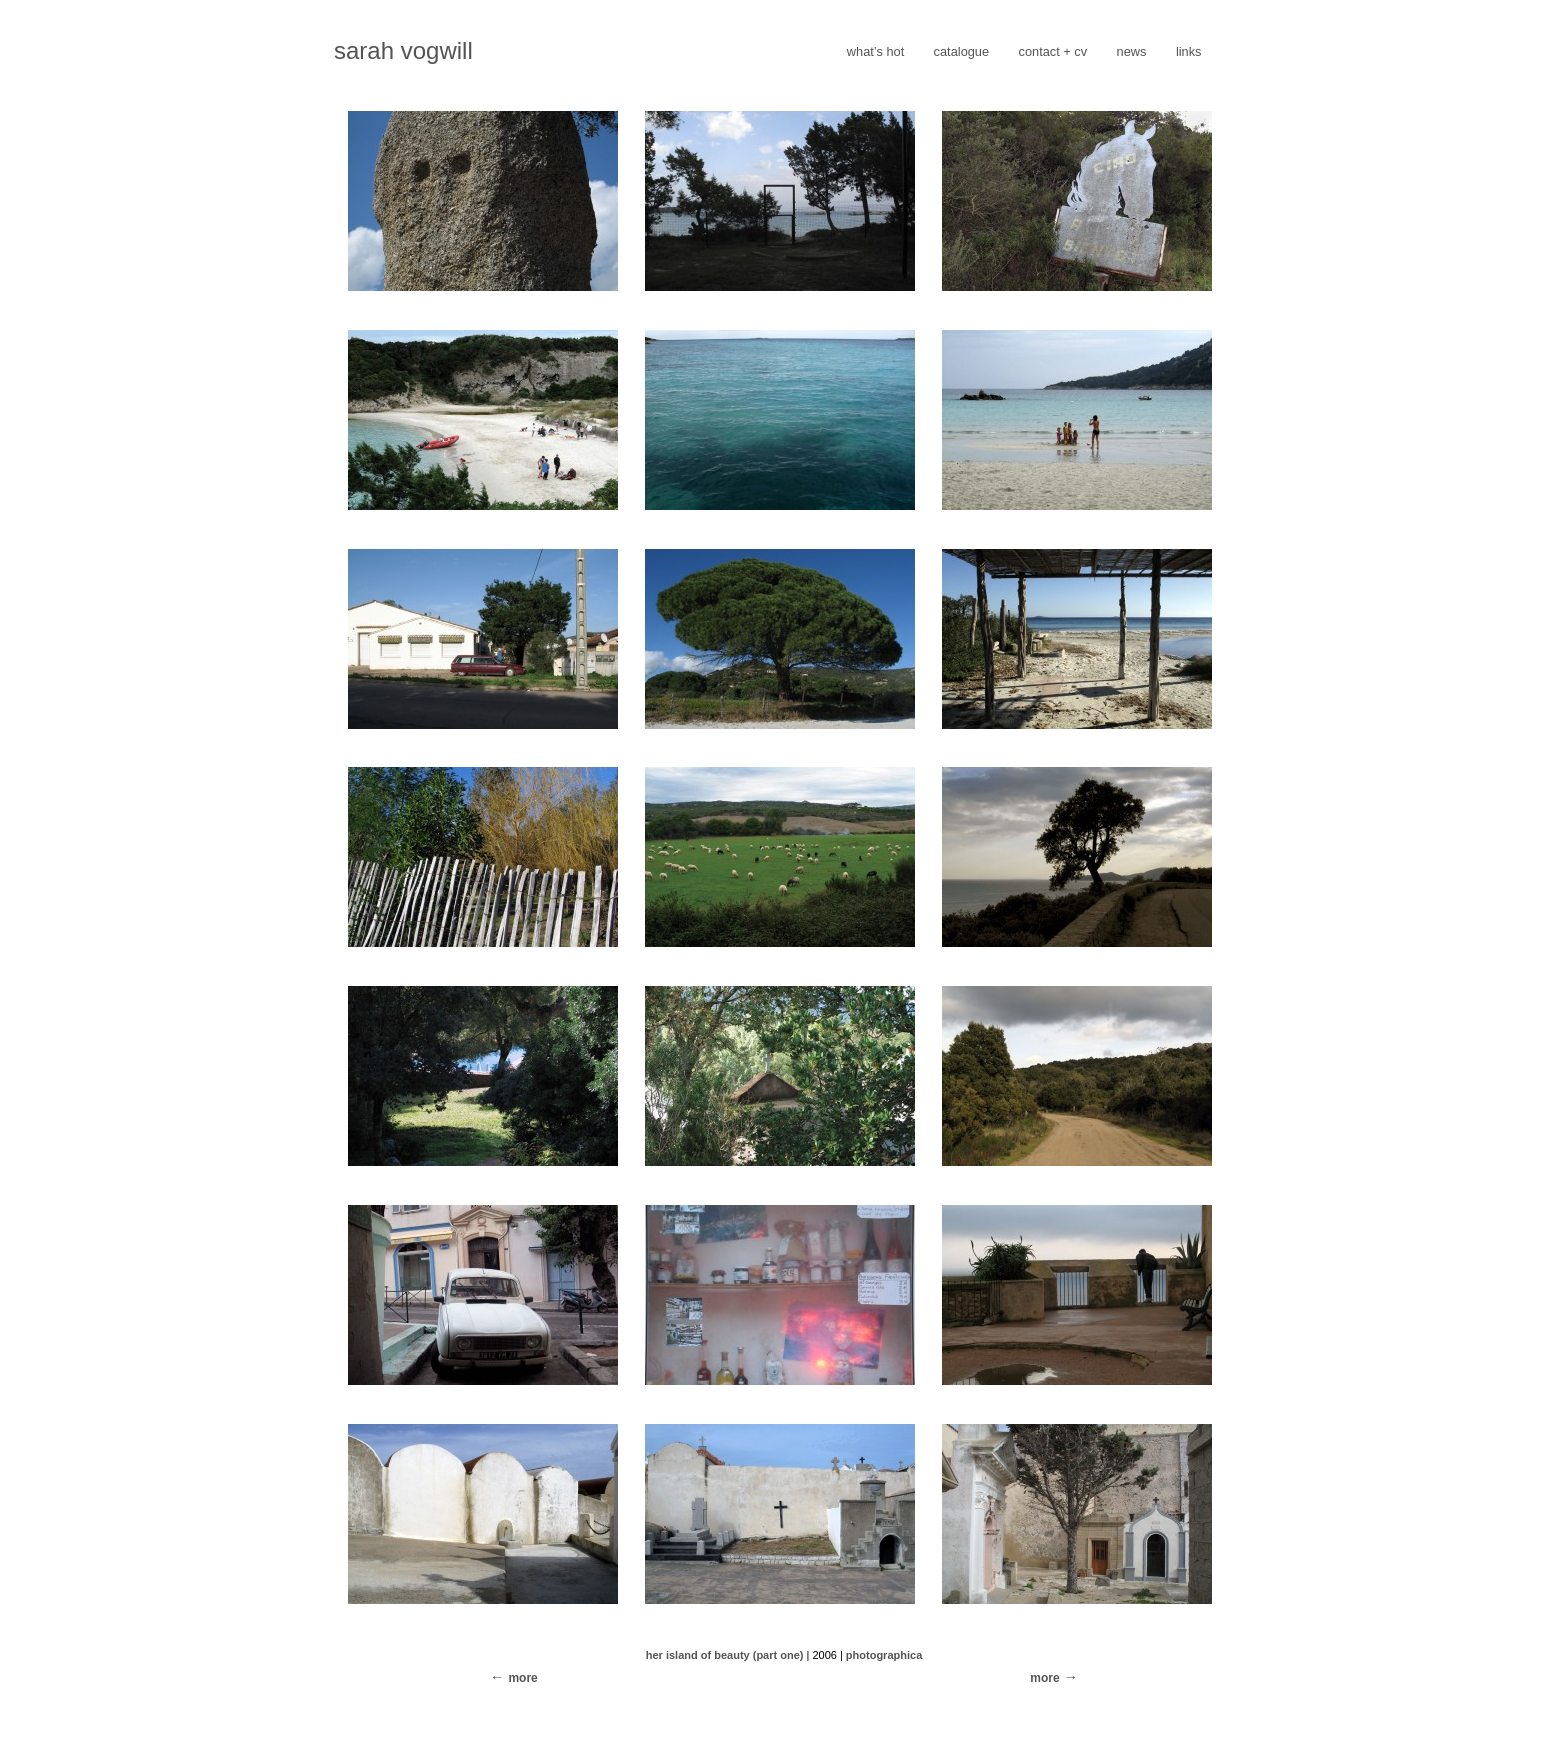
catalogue (962, 51)
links (1189, 51)
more (1044, 1678)
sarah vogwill (403, 50)
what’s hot (875, 51)
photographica (884, 1655)
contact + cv (1053, 51)
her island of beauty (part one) (725, 1655)
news (1132, 51)
